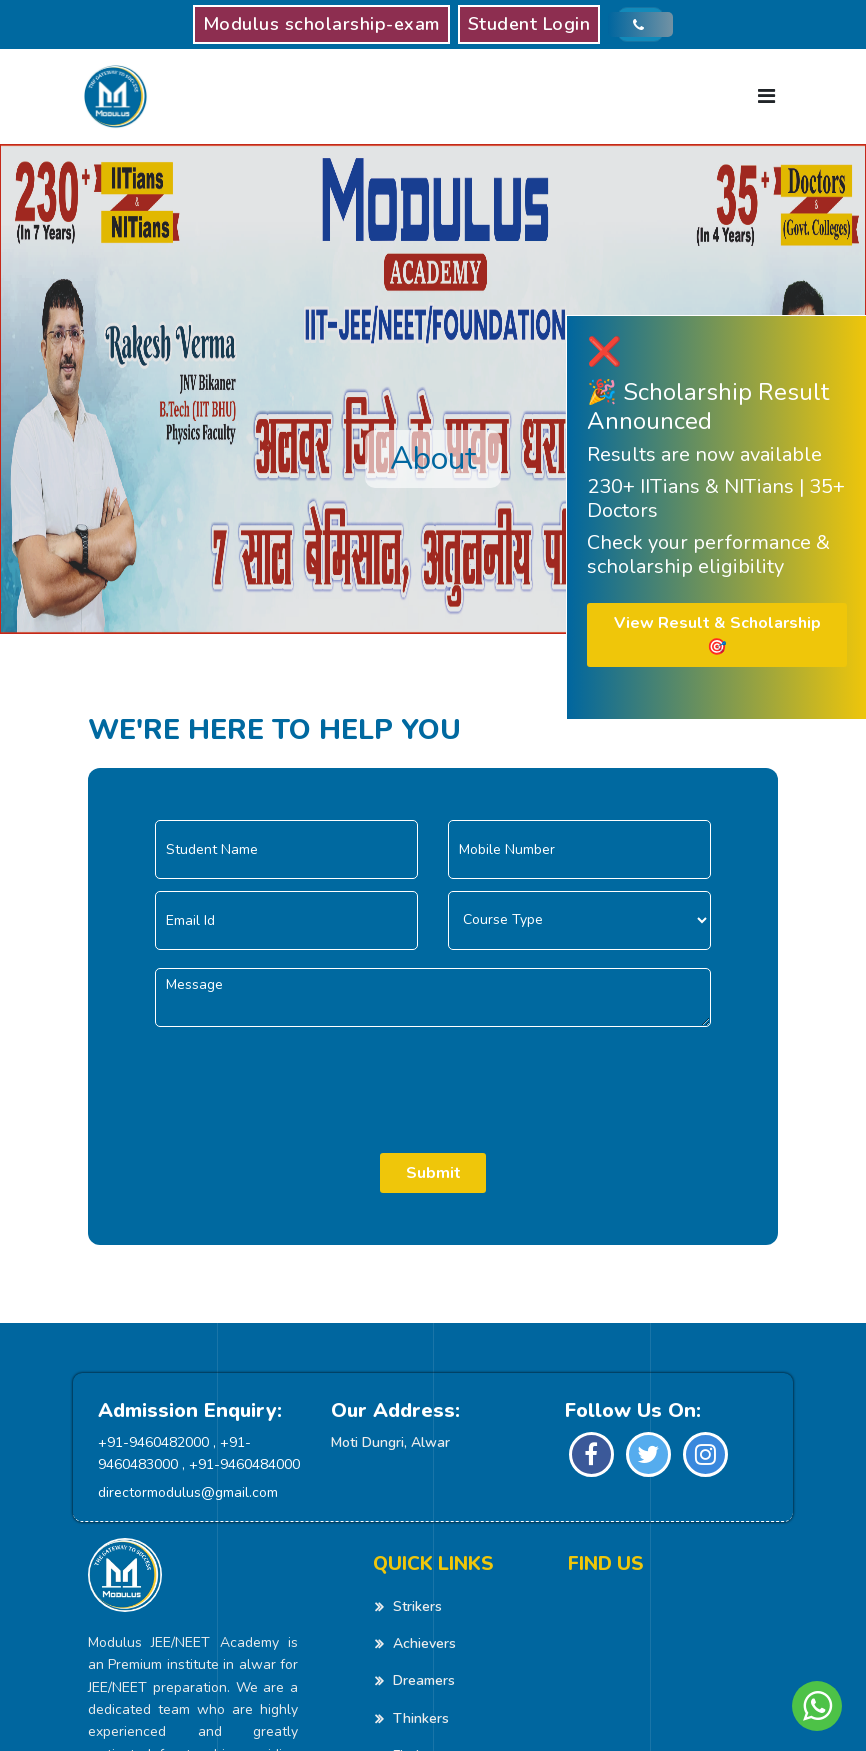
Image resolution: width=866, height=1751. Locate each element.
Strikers (417, 1606)
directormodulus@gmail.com (188, 1492)
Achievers (424, 1643)
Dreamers (424, 1680)
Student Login (529, 24)
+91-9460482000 (153, 1442)
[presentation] (433, 1078)
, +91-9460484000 (241, 1464)
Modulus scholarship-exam (321, 24)
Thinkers (421, 1718)
